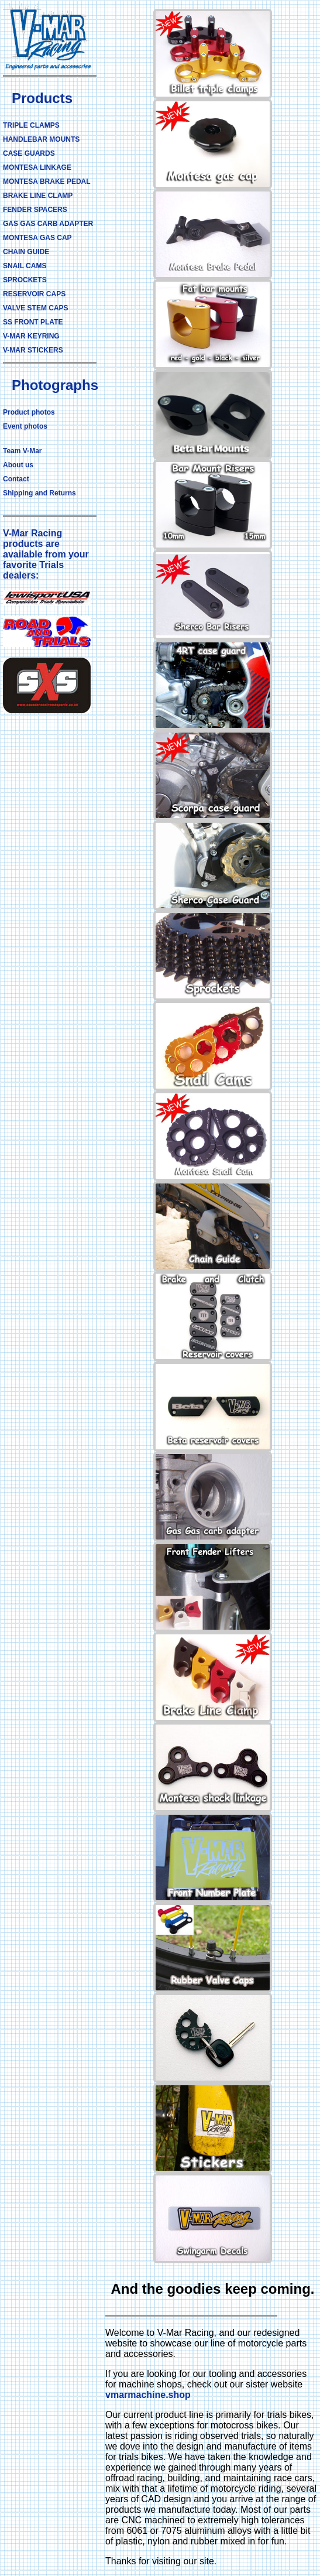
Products (42, 98)
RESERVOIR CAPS (34, 294)
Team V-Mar (22, 451)
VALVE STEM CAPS (35, 308)
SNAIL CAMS (24, 266)
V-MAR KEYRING (31, 336)
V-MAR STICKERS (33, 350)
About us (18, 465)
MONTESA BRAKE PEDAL (47, 181)
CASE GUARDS (29, 153)
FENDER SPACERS (35, 210)
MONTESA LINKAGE (37, 167)
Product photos (29, 412)
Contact (16, 479)
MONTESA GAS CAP (37, 238)
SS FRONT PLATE (33, 322)
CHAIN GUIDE (26, 252)
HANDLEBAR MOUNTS (41, 139)
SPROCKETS (25, 280)
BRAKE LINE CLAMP (38, 195)
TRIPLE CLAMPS (31, 125)
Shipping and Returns (39, 493)
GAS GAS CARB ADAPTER (48, 224)
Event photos (25, 426)
